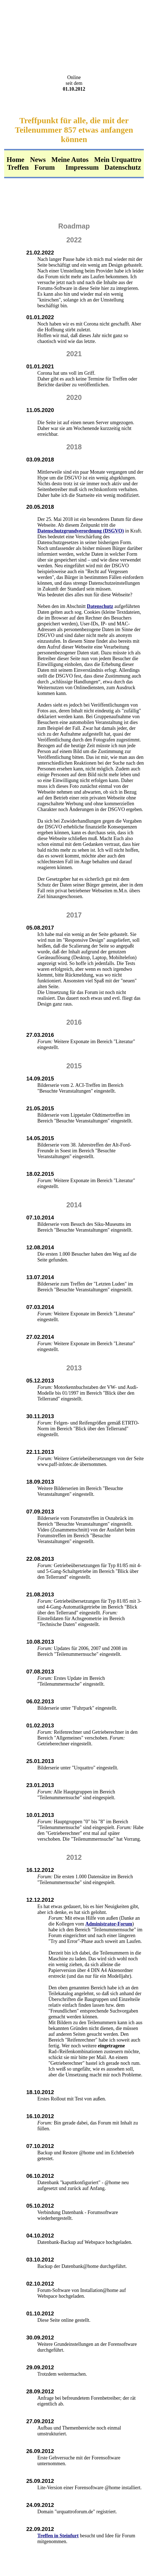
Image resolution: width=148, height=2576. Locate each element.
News (38, 159)
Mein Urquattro (117, 159)
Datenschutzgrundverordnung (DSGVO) (80, 531)
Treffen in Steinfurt (58, 2535)
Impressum (82, 167)
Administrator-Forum (108, 1924)
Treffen (18, 167)
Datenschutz (122, 167)
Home (15, 159)
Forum (44, 167)
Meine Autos (70, 159)
